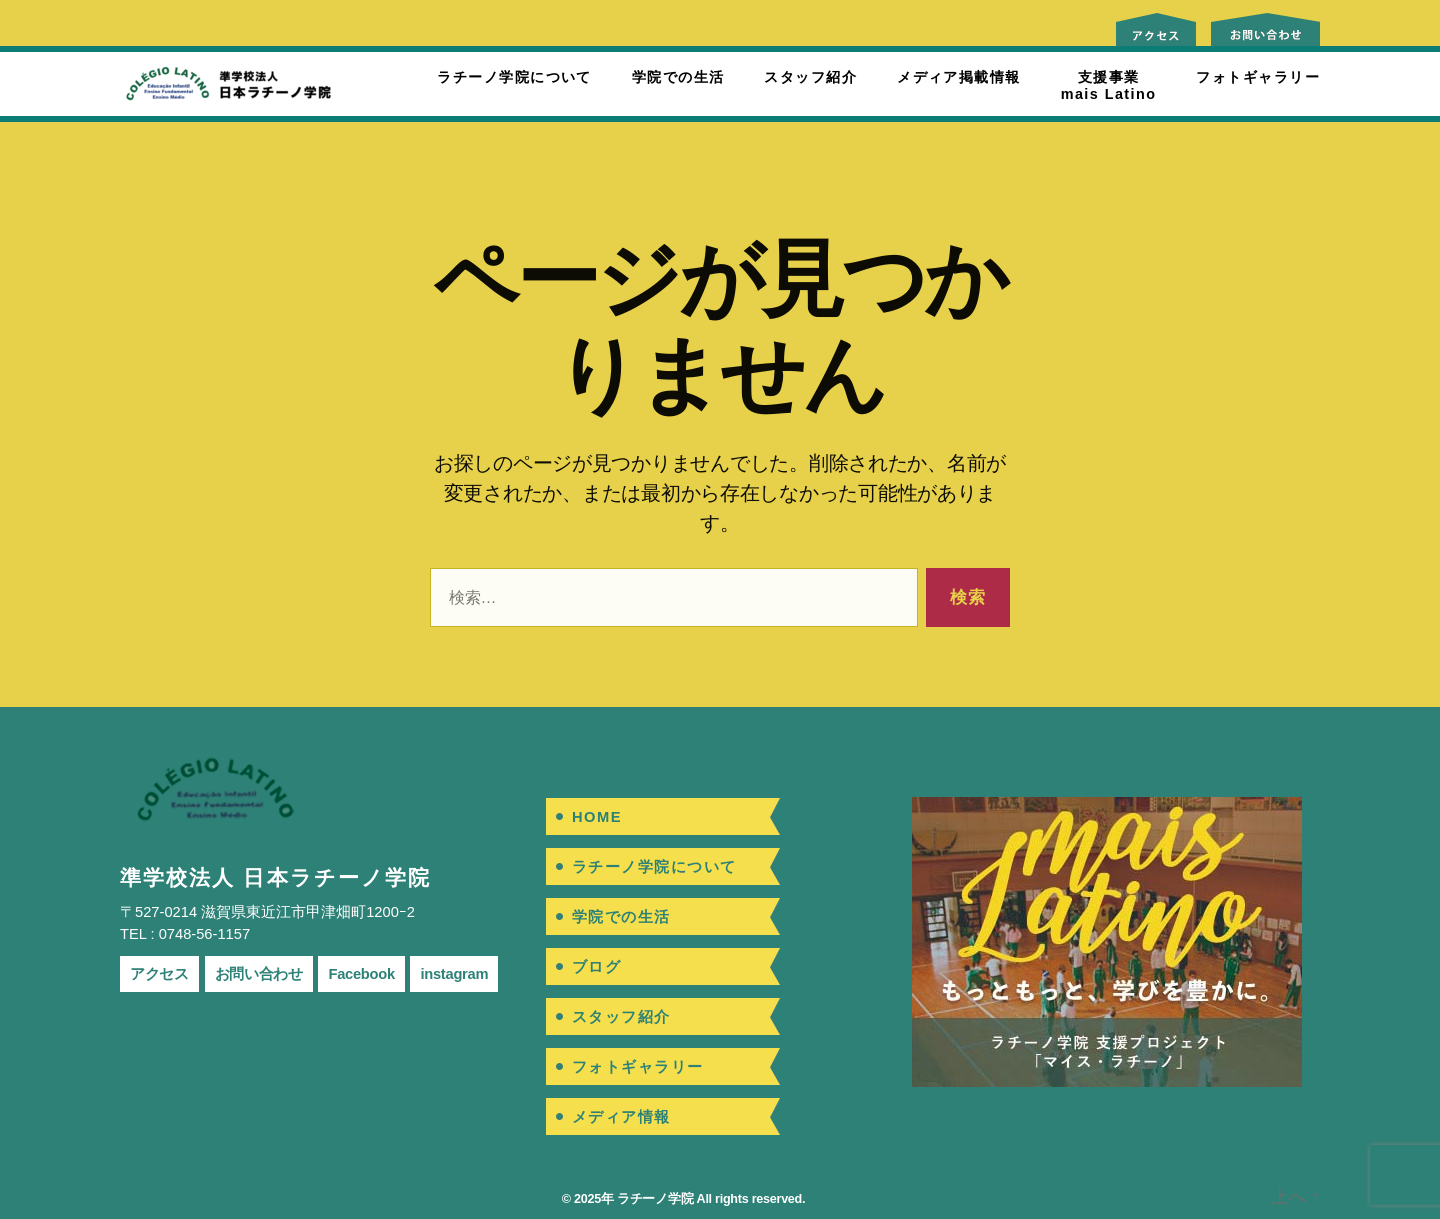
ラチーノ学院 (655, 1199)
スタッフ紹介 (810, 77)
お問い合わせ (259, 974)
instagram (454, 974)
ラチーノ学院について (514, 77)
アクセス (159, 974)
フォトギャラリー (1258, 77)
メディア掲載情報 (959, 77)
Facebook (361, 974)
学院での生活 (678, 77)
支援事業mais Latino (1109, 85)
